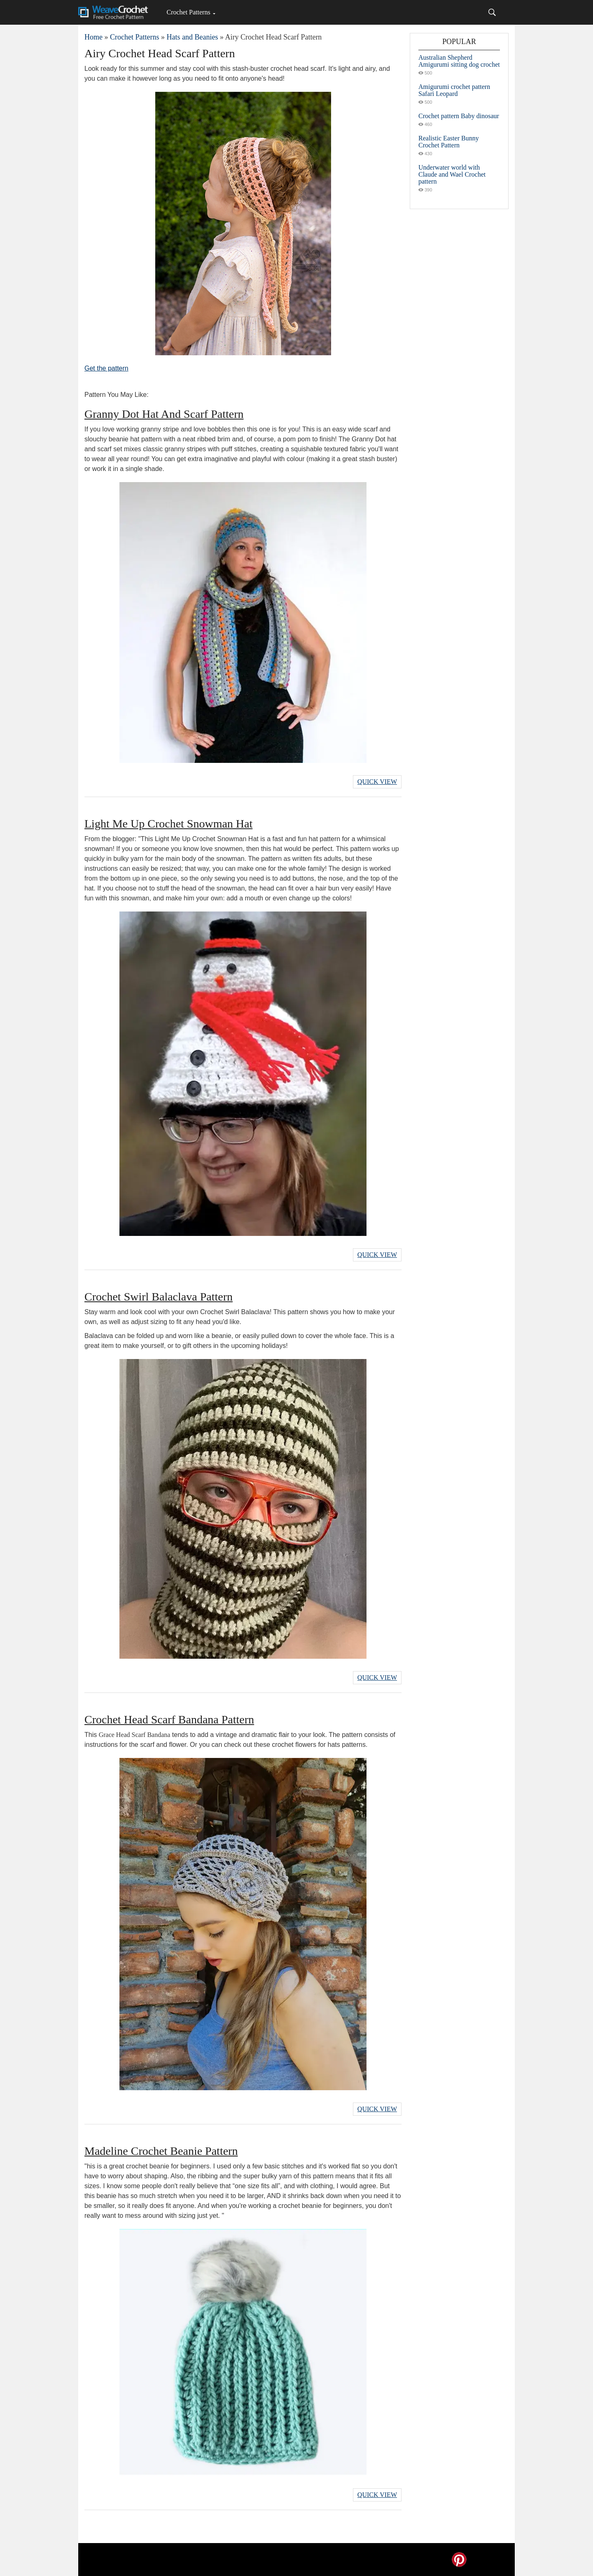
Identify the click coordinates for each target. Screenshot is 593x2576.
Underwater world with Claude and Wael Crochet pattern (452, 174)
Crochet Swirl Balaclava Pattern (158, 1296)
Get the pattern (106, 368)
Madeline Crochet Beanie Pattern (161, 2151)
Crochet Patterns (188, 12)
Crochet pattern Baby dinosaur (458, 115)
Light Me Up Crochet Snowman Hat (168, 823)
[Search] (492, 12)
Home (93, 37)
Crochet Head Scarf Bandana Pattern (169, 1719)
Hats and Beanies (192, 37)
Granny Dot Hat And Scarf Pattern (163, 414)
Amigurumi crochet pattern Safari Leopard (454, 90)
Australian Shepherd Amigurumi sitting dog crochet (459, 61)
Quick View (377, 781)
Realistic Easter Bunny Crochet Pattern (448, 142)
